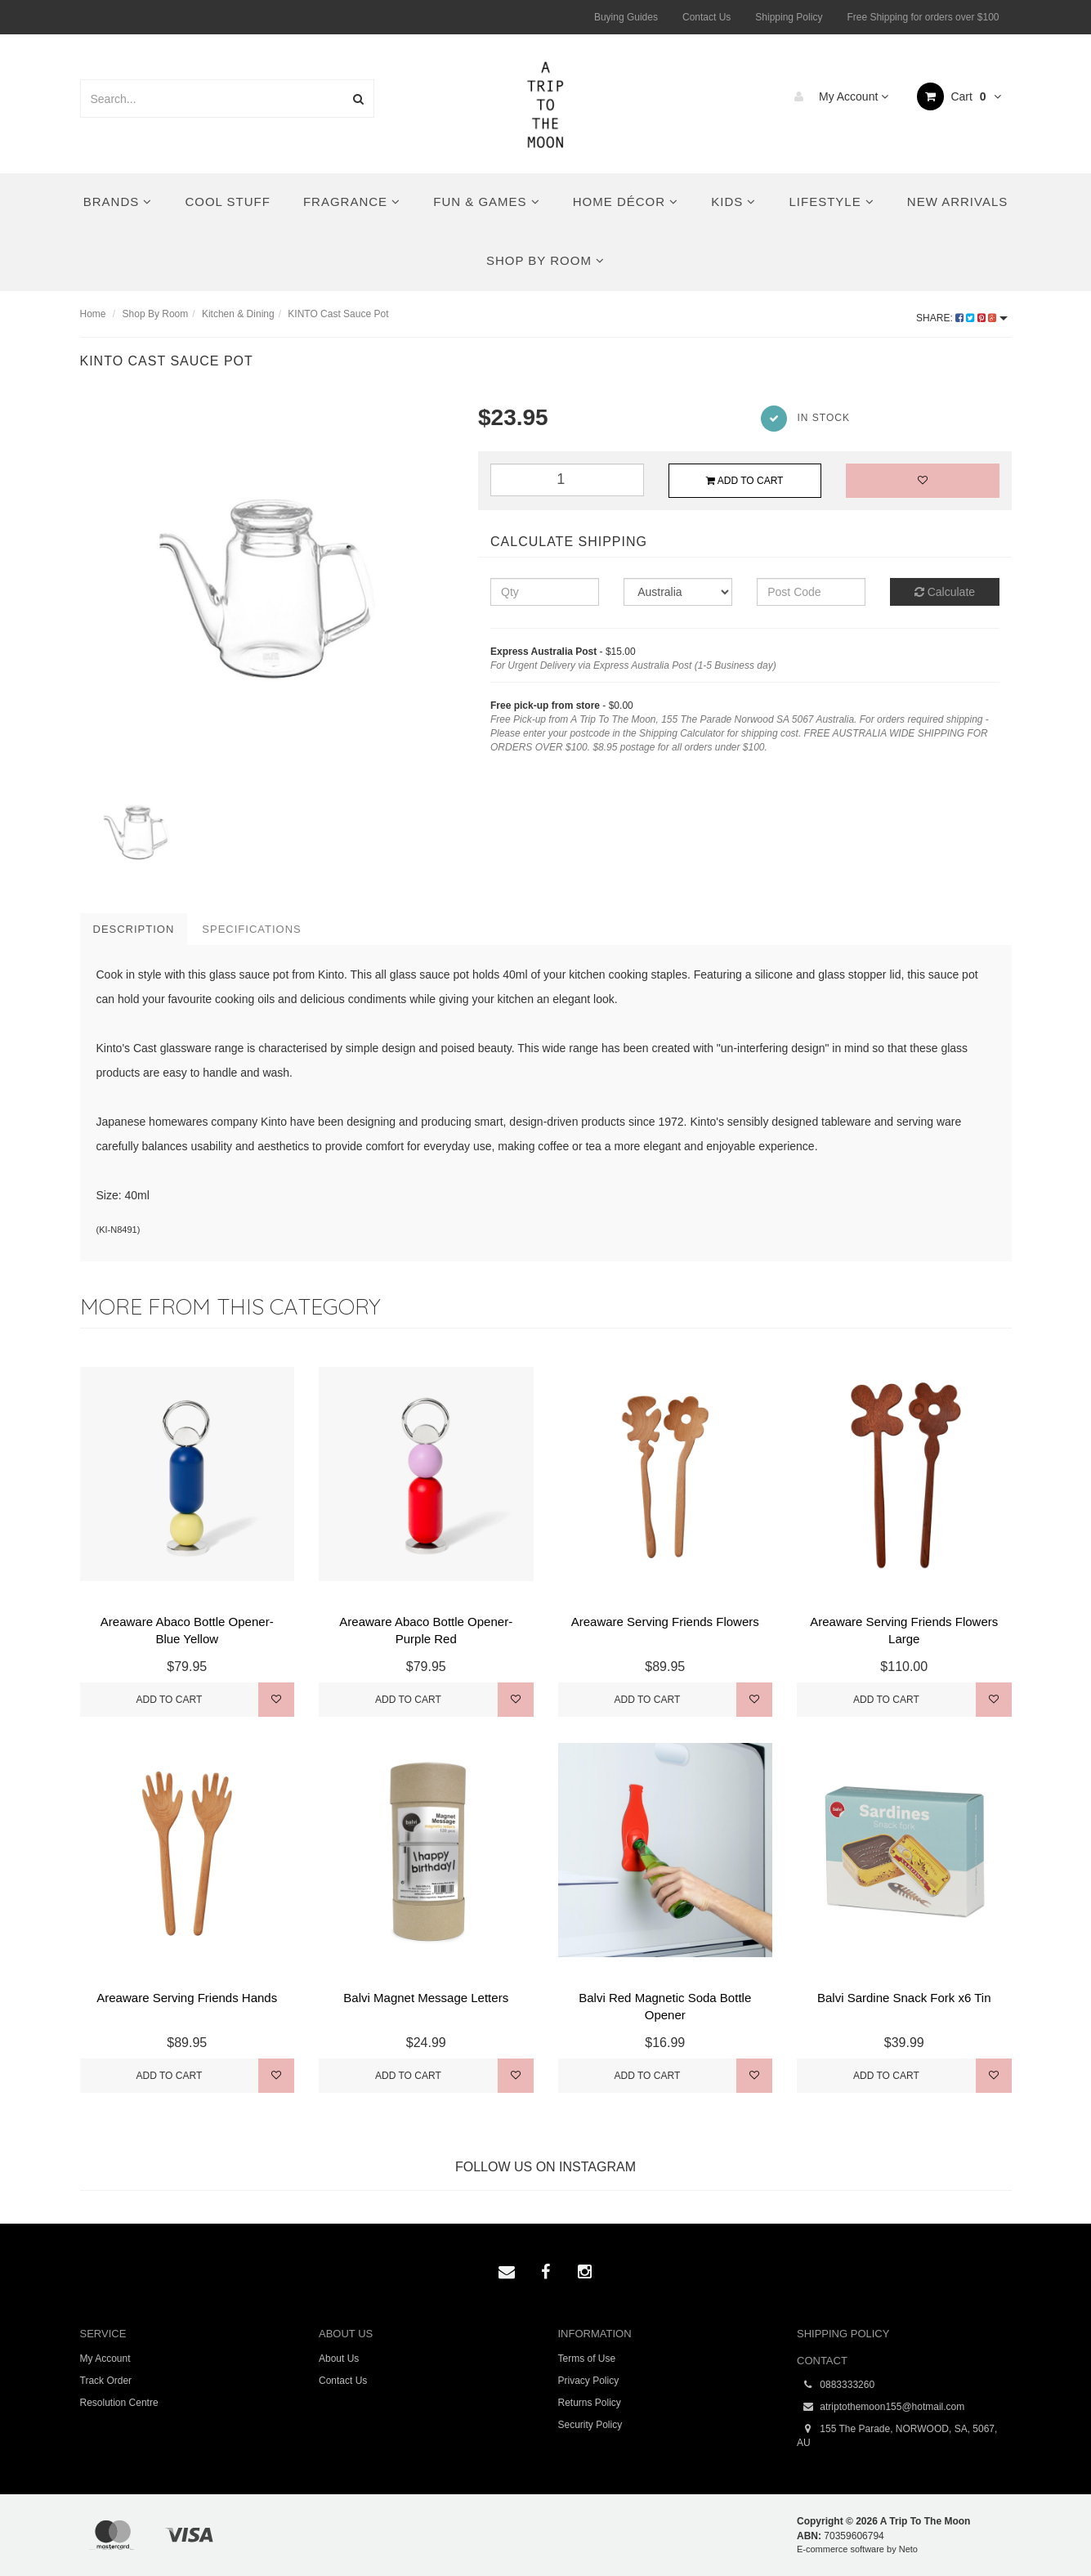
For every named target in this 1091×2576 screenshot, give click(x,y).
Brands (118, 201)
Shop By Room (545, 260)
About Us (339, 2358)
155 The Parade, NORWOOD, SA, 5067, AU (897, 2435)
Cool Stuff (227, 201)
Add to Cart (744, 480)
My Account (837, 96)
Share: (961, 318)
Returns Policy (589, 2402)
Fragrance (351, 201)
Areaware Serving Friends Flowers (665, 1621)
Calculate (944, 591)
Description (134, 929)
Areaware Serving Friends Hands (186, 1998)
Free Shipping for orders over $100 (923, 17)
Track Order (106, 2380)
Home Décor (626, 201)
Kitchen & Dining (238, 314)
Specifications (251, 929)
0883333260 (835, 2385)
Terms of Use (587, 2358)
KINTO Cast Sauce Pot (338, 314)
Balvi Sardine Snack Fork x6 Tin (904, 1998)
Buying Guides (626, 17)
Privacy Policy (588, 2380)
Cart (959, 96)
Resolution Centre (119, 2402)
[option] (267, 588)
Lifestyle (831, 201)
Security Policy (590, 2424)
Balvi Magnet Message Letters (425, 1998)
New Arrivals (957, 201)
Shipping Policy (788, 17)
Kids (733, 201)
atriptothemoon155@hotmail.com (880, 2407)
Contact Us (706, 17)
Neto (908, 2549)
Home (93, 314)
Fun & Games (486, 201)
